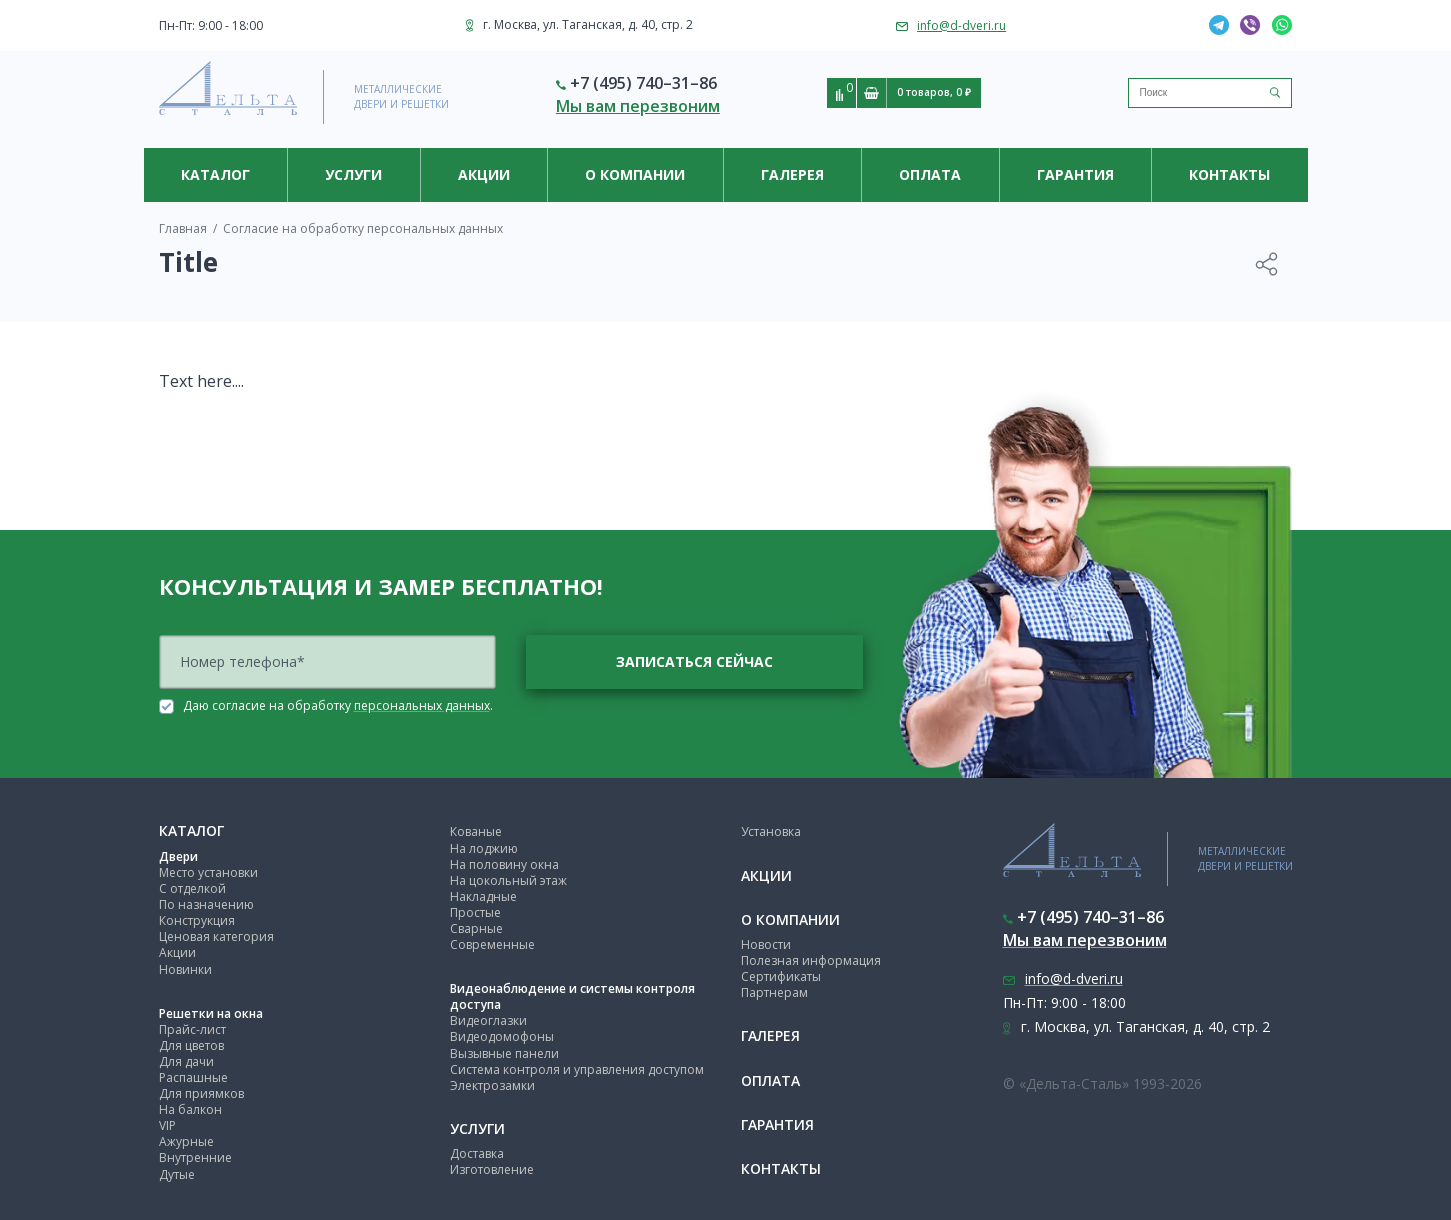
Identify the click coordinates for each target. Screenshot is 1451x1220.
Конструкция (197, 920)
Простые (475, 912)
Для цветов (191, 1045)
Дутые (177, 1174)
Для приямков (201, 1093)
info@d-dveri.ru (961, 25)
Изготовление (492, 1169)
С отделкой (192, 888)
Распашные (193, 1077)
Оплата (930, 174)
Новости (766, 944)
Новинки (185, 969)
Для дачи (186, 1061)
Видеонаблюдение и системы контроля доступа (572, 996)
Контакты (1229, 174)
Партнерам (774, 992)
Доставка (477, 1153)
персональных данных (422, 705)
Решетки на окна (211, 1013)
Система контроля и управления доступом (577, 1069)
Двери (178, 856)
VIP (167, 1125)
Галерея (792, 174)
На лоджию (484, 848)
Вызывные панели (504, 1053)
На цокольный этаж (508, 880)
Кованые (476, 831)
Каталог (215, 174)
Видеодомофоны (502, 1036)
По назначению (206, 904)
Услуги (353, 174)
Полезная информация (811, 960)
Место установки (208, 872)
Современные (492, 944)
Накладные (483, 896)
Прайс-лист (192, 1029)
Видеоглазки (488, 1020)
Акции (484, 174)
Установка (771, 831)
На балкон (190, 1109)
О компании (635, 174)
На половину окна (504, 864)
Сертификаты (781, 976)
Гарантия (1075, 174)
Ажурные (186, 1141)
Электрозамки (492, 1085)
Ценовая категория (216, 936)
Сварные (476, 928)
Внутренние (195, 1157)
